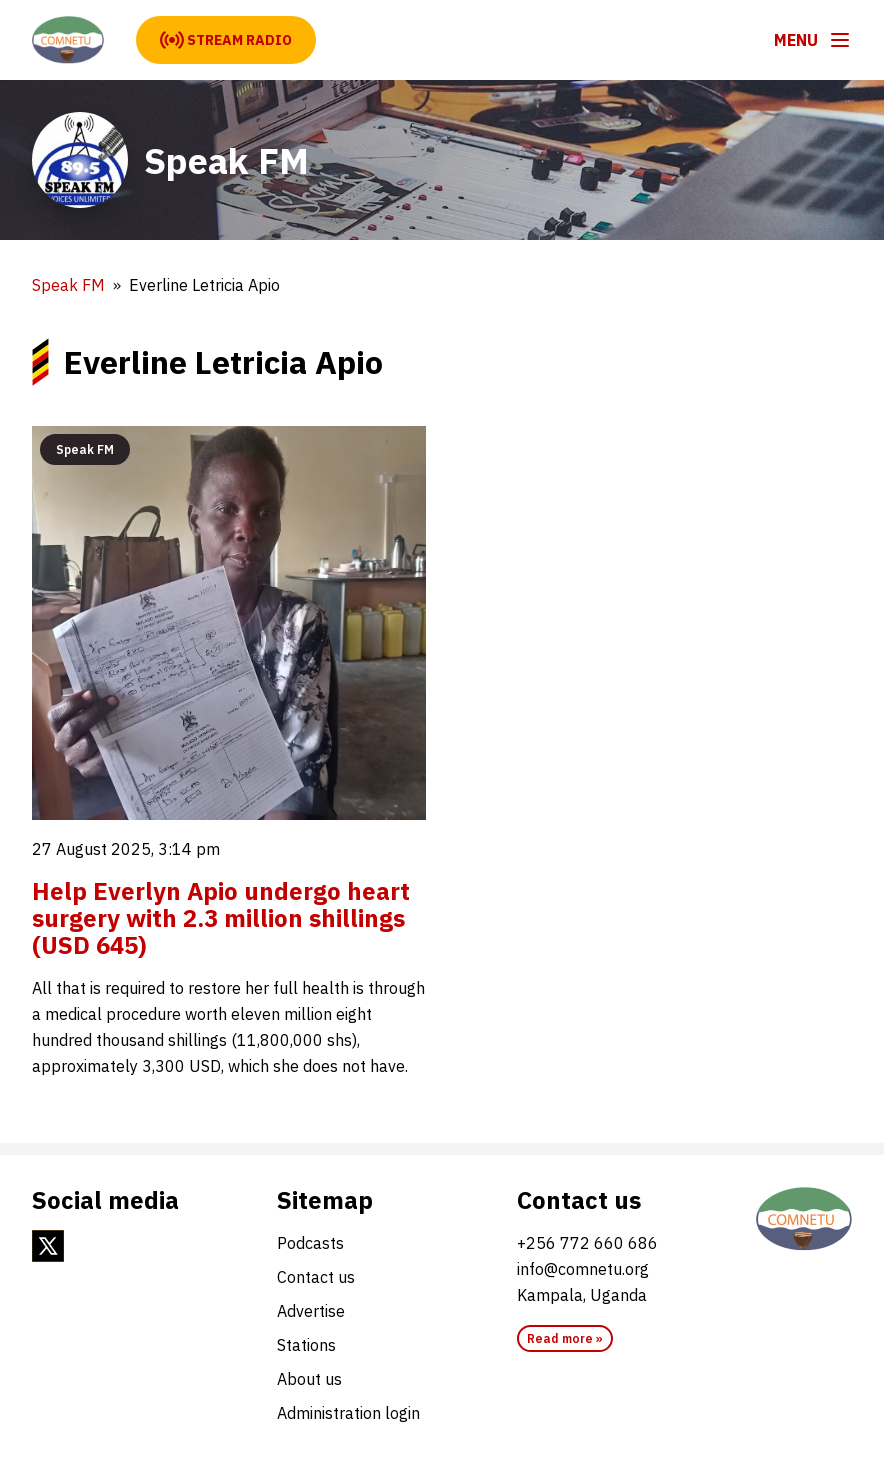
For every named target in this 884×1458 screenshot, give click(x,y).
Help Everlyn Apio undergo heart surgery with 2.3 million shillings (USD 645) (221, 918)
